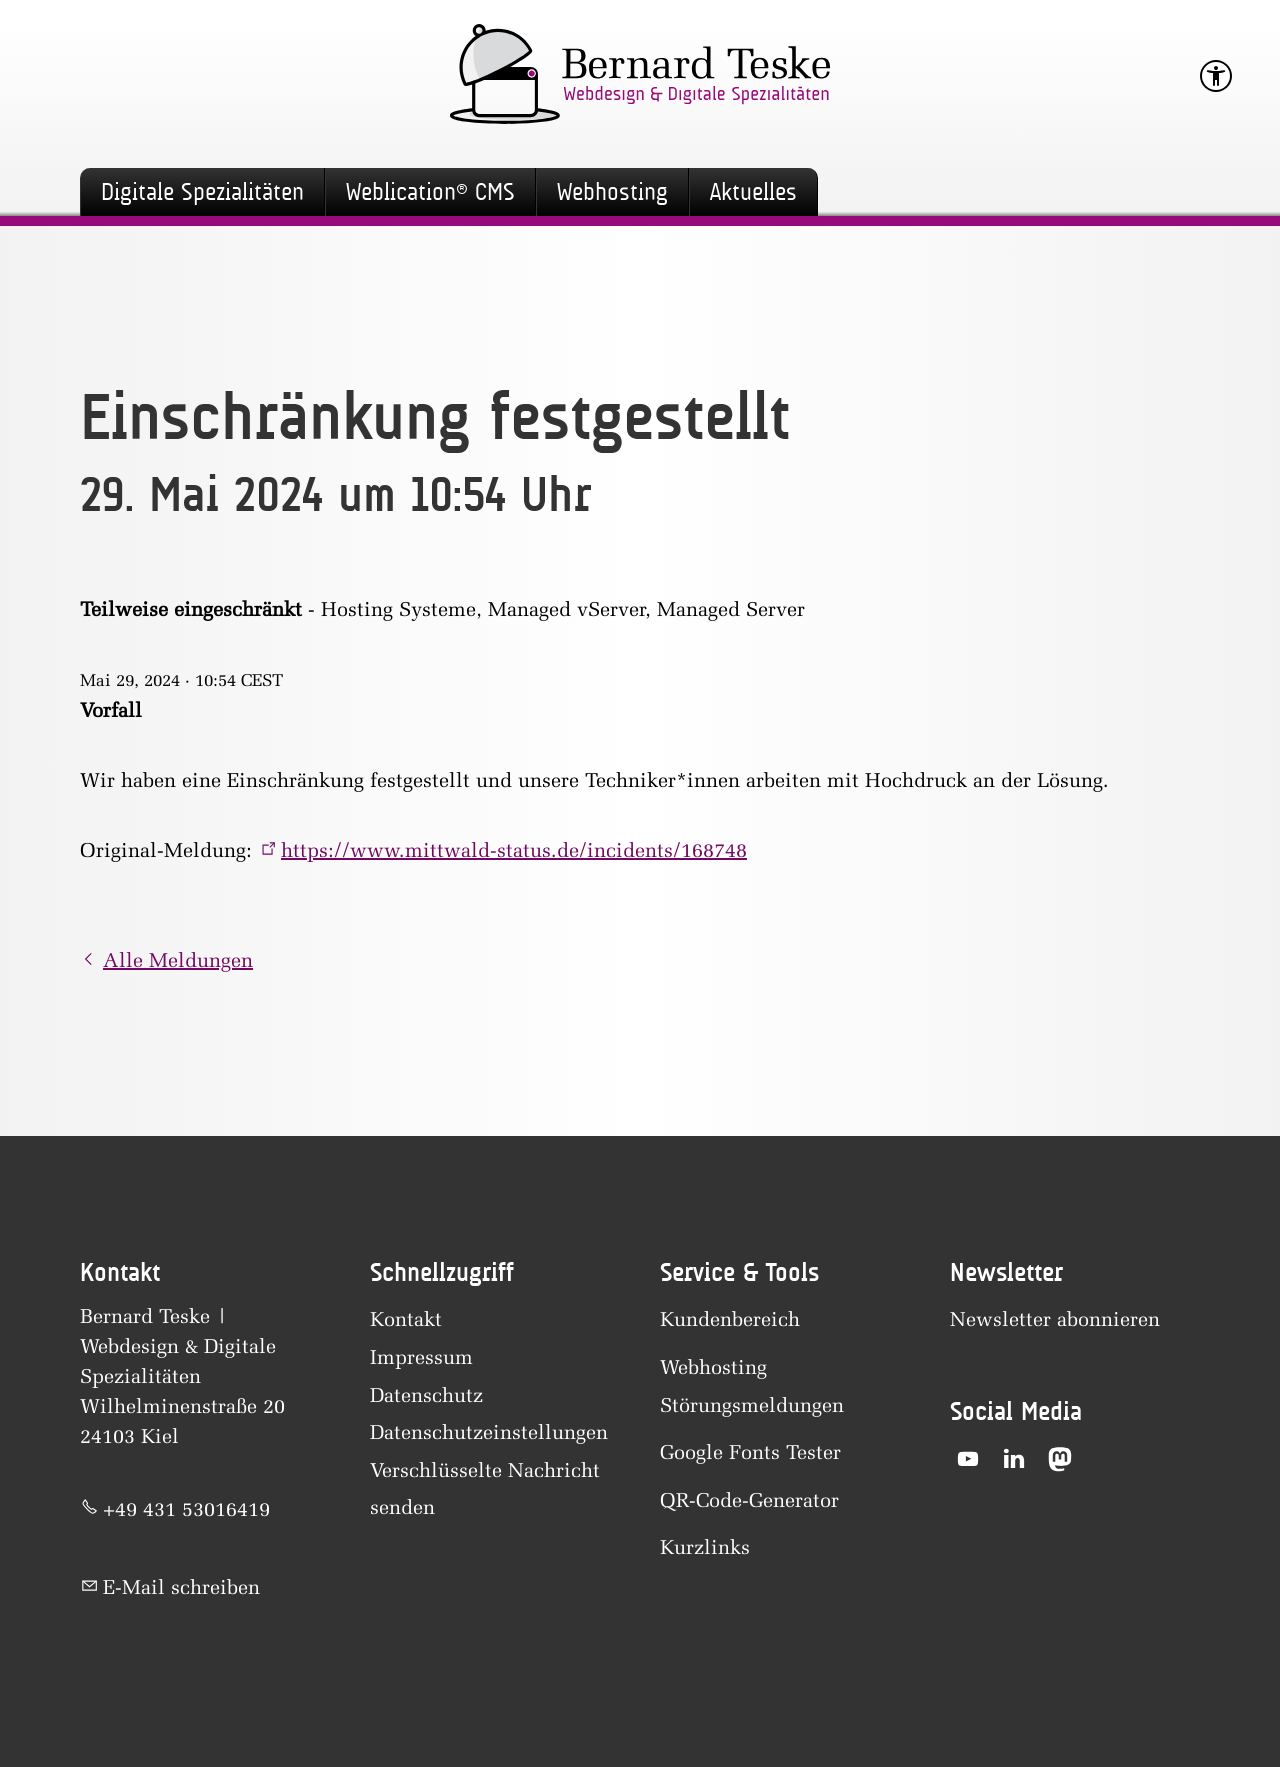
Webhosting (612, 192)
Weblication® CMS (430, 192)
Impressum (421, 1357)
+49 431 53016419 (186, 1509)
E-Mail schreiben (181, 1587)
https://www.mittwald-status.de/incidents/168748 (514, 850)
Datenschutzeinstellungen (489, 1432)
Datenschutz (426, 1395)
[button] (968, 1459)
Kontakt (406, 1319)
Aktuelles (753, 192)
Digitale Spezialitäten (202, 192)
